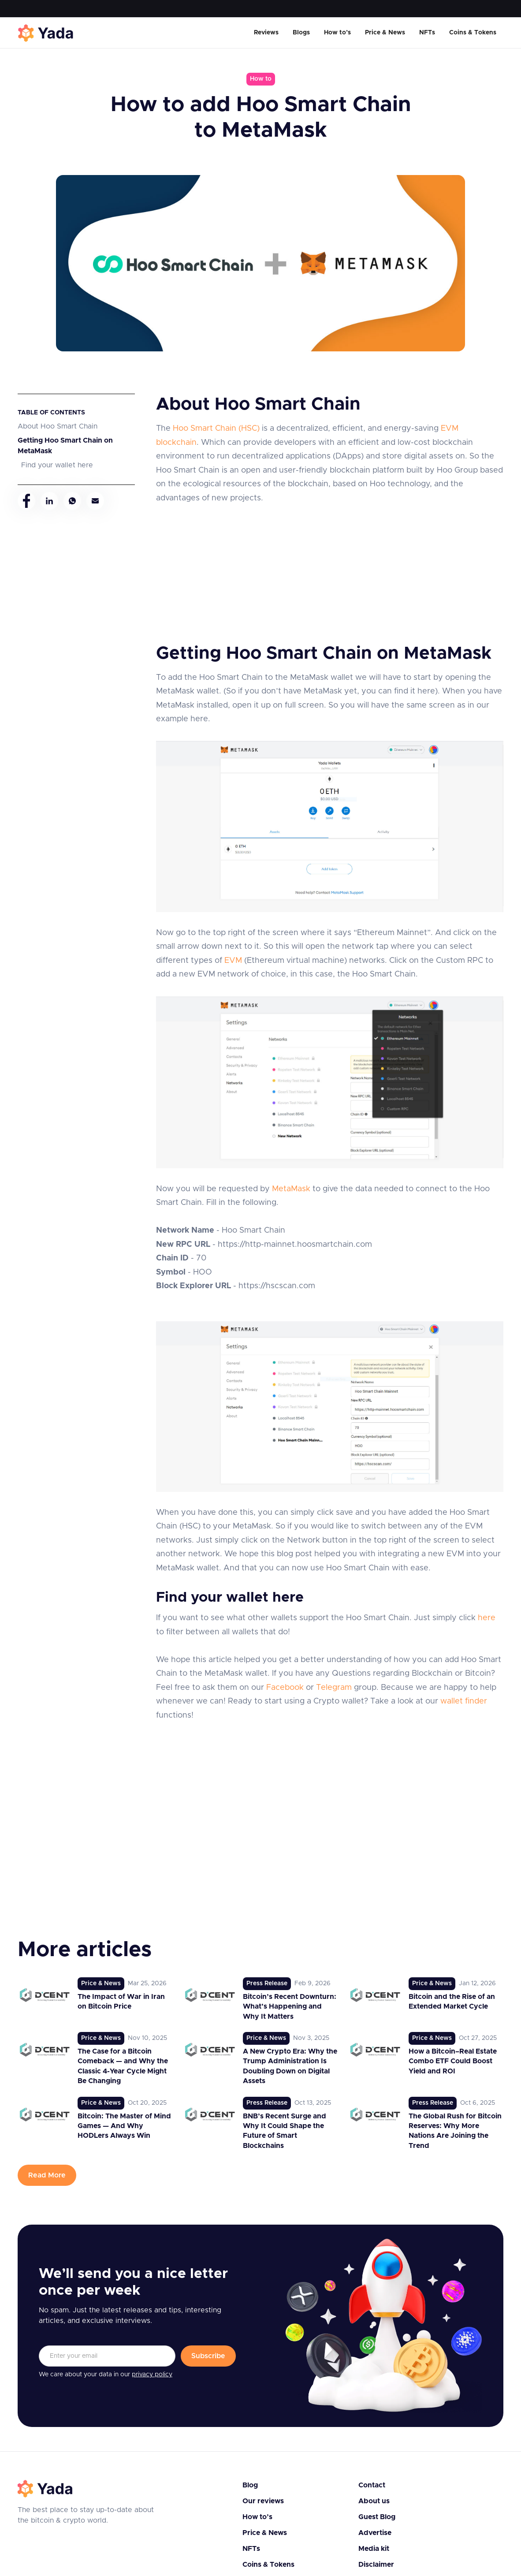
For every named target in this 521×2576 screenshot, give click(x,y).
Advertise (374, 2532)
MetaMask (291, 1189)
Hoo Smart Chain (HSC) (216, 428)
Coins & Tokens (472, 33)
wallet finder (463, 1701)
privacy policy (152, 2374)
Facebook (285, 1688)
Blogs (301, 33)
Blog (250, 2485)
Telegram (334, 1688)
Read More (47, 2175)
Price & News (385, 33)
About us (374, 2501)
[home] (46, 33)
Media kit (373, 2548)
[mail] (95, 501)
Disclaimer (376, 2564)
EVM (233, 961)
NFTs (427, 33)
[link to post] (95, 1999)
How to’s (337, 33)
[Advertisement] (329, 567)
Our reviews (263, 2501)
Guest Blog (376, 2516)
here (486, 1618)
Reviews (266, 33)
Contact (371, 2485)
